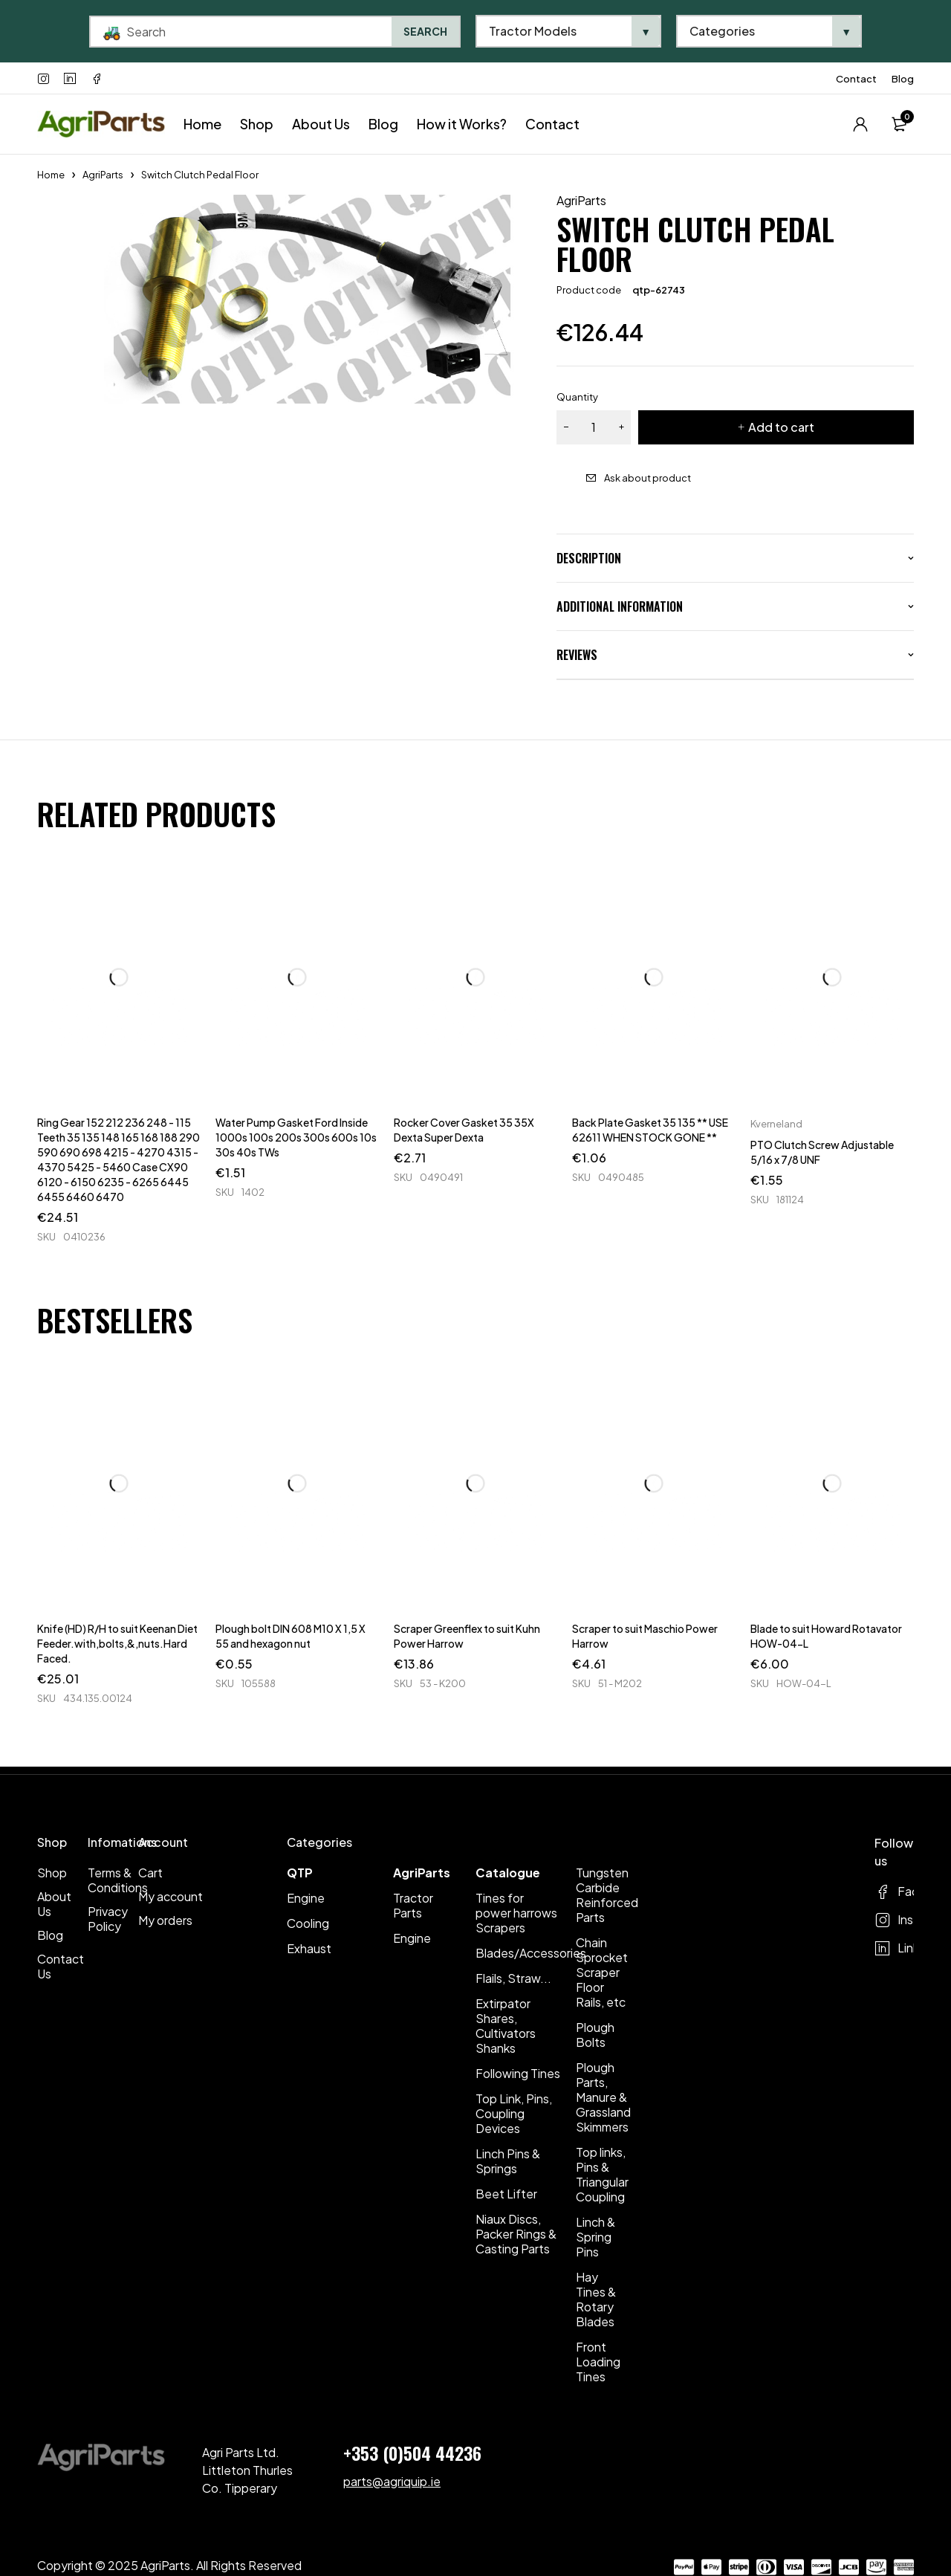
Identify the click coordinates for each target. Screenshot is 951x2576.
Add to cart (781, 427)
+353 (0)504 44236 (412, 2452)
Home (51, 175)
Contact (856, 79)
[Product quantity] (593, 427)
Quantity (577, 397)
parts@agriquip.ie (392, 2481)
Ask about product (647, 478)
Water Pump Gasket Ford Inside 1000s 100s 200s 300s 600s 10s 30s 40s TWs (296, 1137)
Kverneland (776, 1124)
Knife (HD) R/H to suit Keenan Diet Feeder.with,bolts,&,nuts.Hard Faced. (117, 1643)
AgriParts (102, 175)
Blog (903, 79)
